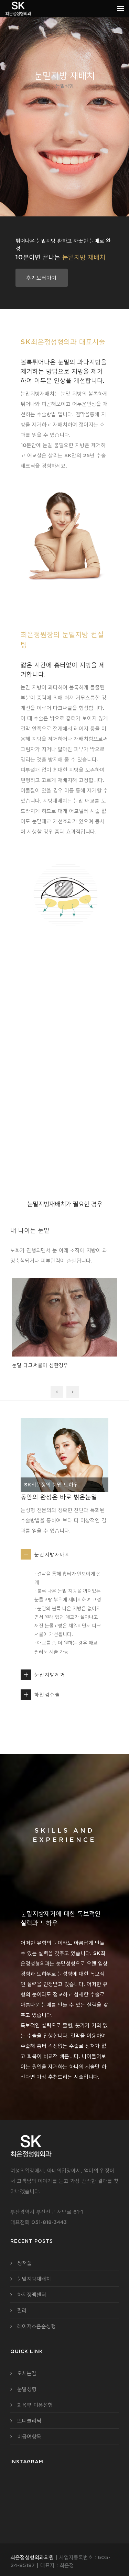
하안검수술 (47, 1694)
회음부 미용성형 (35, 2405)
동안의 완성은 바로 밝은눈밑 (59, 1496)
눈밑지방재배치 (52, 1554)
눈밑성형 (26, 2389)
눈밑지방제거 (49, 1674)
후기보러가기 (41, 278)
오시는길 (26, 2373)
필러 (22, 2310)
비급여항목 (29, 2436)
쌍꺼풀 (24, 2263)
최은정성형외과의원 (32, 2557)
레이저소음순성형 (36, 2326)
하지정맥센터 (31, 2294)
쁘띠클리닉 (29, 2420)
